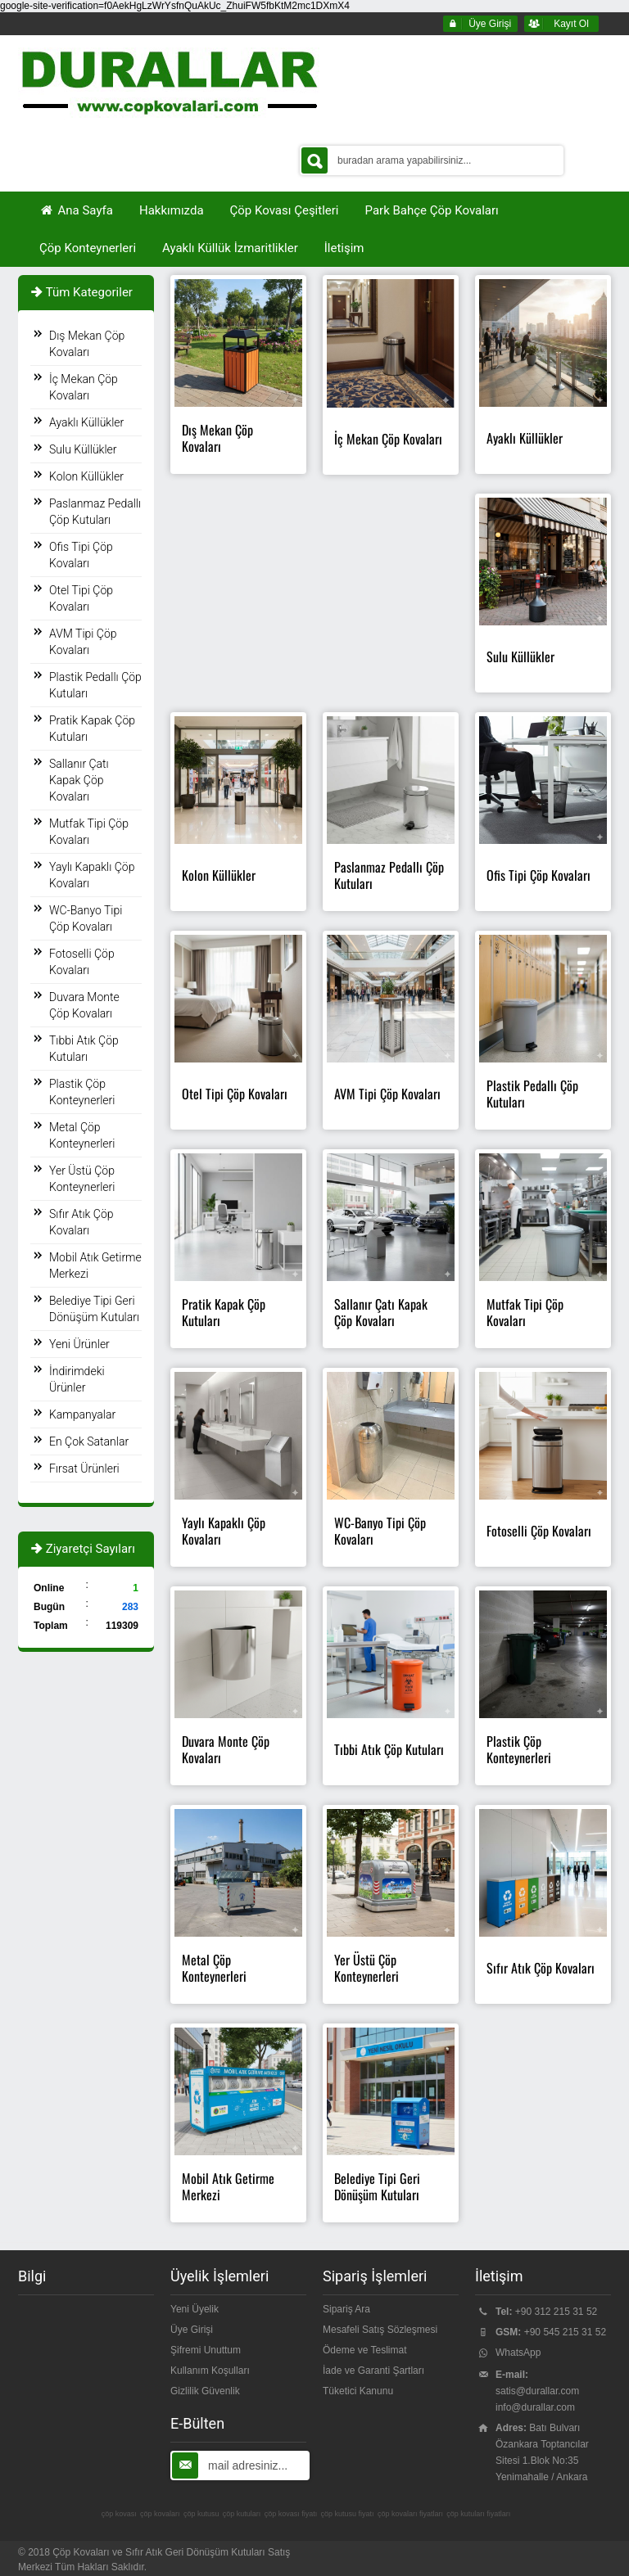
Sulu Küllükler (83, 449)
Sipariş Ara (346, 2309)
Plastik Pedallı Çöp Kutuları (95, 685)
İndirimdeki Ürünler (77, 1379)
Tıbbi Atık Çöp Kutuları (84, 1048)
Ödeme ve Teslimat (365, 2350)
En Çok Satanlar (89, 1441)
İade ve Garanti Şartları (373, 2370)
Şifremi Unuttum (205, 2350)
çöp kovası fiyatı (291, 2514)
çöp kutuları (242, 2514)
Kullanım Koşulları (210, 2370)
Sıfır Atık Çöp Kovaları (81, 1222)
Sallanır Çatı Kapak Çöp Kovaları (79, 780)
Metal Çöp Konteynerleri (82, 1135)
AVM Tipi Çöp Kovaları (83, 641)
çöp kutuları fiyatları (478, 2514)
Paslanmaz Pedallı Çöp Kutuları (95, 511)
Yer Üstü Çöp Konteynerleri (82, 1178)
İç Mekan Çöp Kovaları (83, 387)
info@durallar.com (535, 2407)
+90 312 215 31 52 (556, 2311)
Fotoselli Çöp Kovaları (82, 962)
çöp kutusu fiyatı (347, 2514)
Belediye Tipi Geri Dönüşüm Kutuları (94, 1309)
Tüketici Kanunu (358, 2391)
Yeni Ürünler (79, 1344)
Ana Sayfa (76, 210)
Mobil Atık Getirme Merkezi (95, 1265)
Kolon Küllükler (86, 476)
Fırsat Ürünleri (84, 1468)
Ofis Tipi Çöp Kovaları (81, 555)
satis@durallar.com (537, 2391)
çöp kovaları (160, 2514)
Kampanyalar (82, 1414)
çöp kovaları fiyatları (410, 2514)
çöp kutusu (201, 2514)
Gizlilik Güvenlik (205, 2391)
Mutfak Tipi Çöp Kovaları (89, 831)
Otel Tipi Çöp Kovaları (81, 598)
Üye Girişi (191, 2329)
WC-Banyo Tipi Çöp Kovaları (85, 918)
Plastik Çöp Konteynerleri (82, 1092)
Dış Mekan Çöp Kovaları (86, 344)
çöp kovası (119, 2514)
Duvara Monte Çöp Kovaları (84, 1005)
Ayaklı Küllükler (86, 422)
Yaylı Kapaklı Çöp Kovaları (91, 875)
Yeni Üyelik (194, 2309)
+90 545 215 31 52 (565, 2332)
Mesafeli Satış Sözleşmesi (380, 2329)
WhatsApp (518, 2352)
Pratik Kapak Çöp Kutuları (92, 728)
